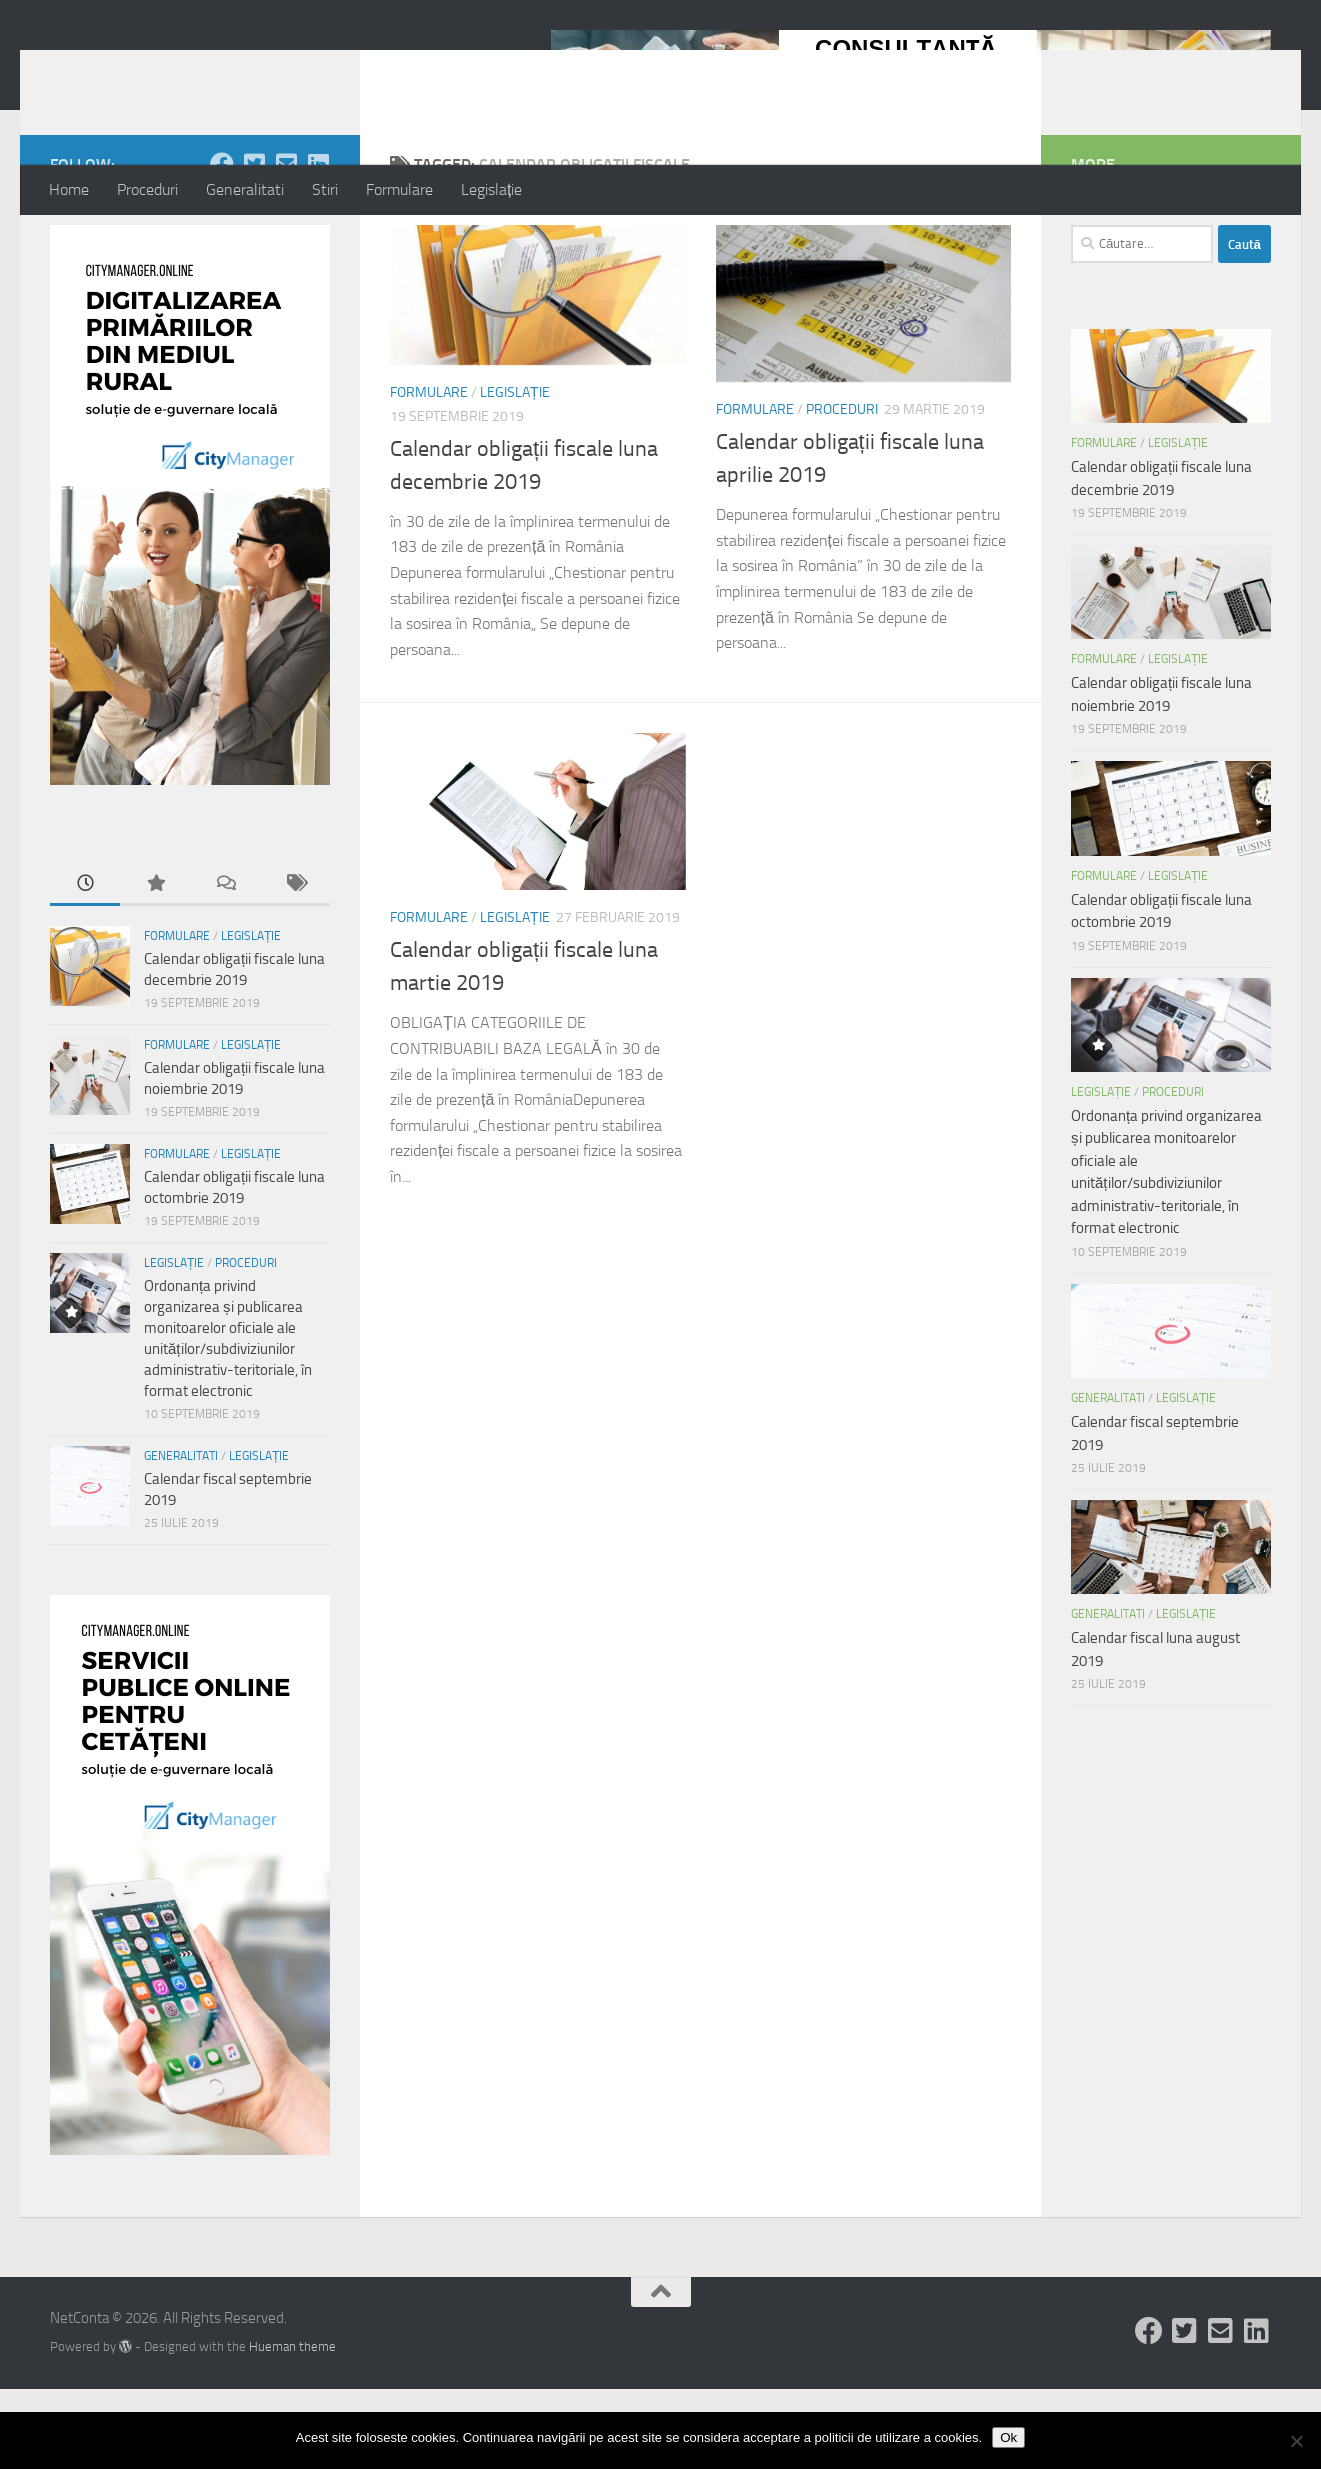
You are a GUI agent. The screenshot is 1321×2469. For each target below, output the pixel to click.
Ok (1008, 2437)
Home (69, 189)
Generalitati (245, 189)
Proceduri (147, 189)
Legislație (491, 189)
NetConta (132, 69)
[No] (1296, 2441)
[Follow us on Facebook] (222, 244)
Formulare (399, 189)
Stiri (325, 189)
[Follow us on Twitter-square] (254, 244)
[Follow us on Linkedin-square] (318, 244)
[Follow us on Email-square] (286, 244)
